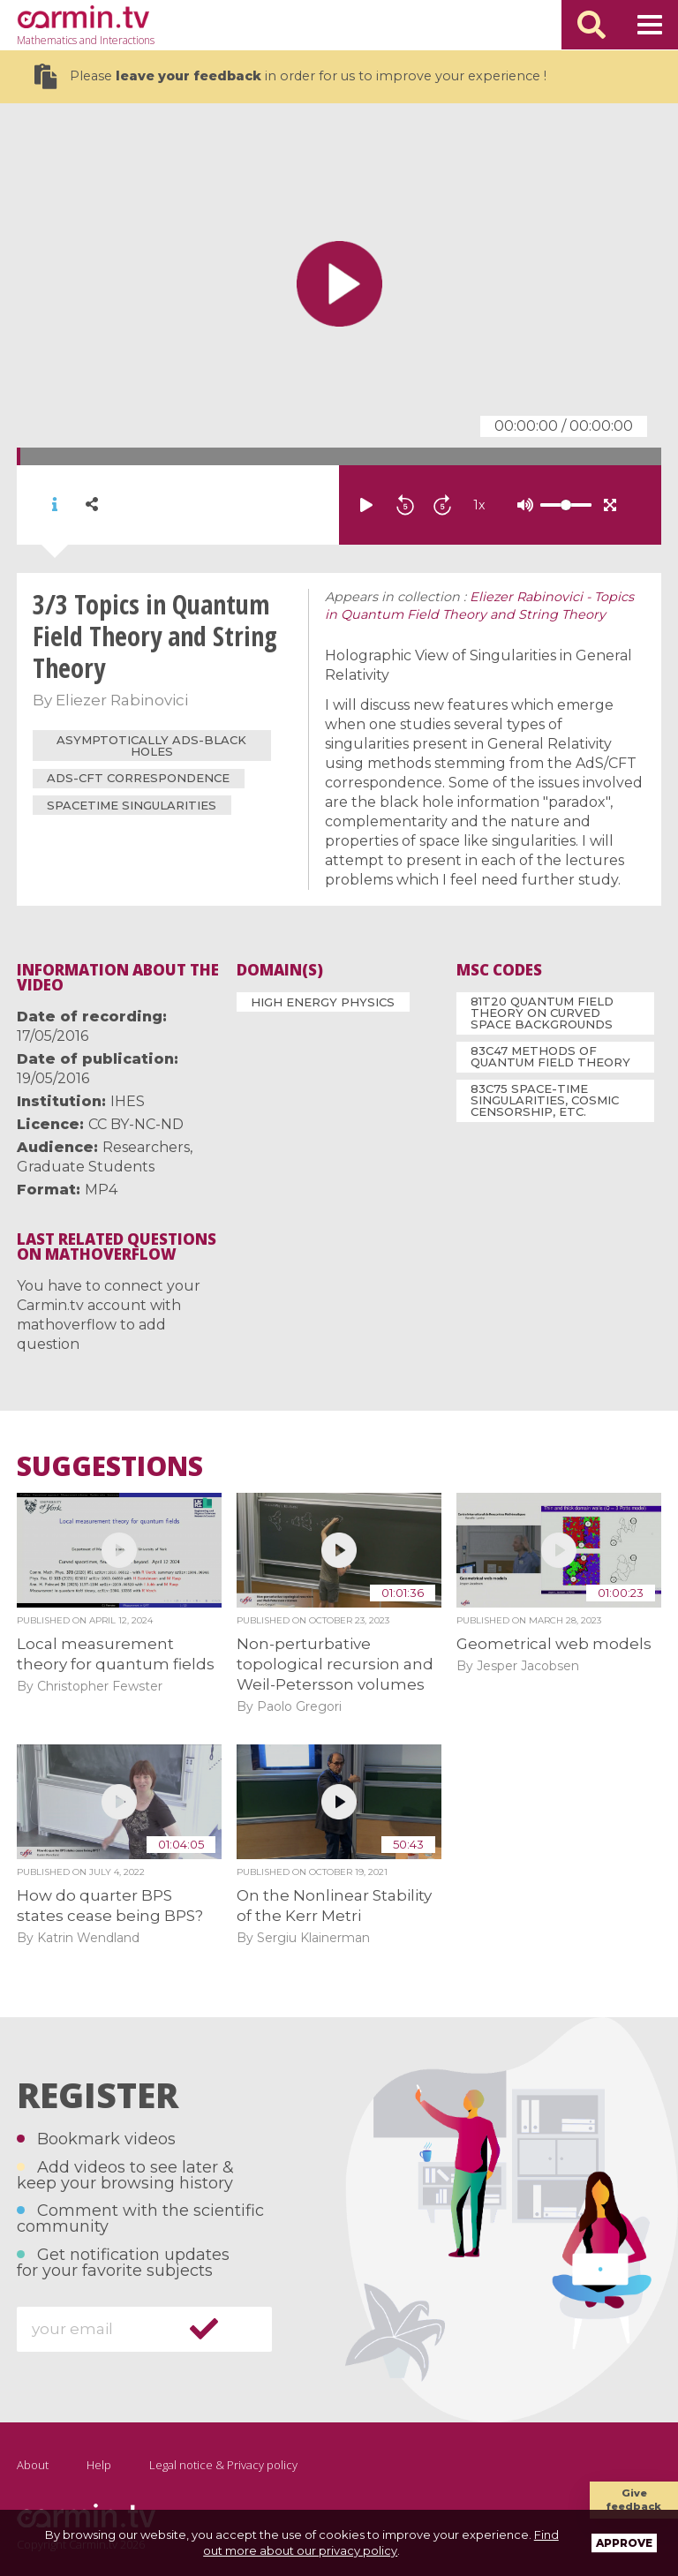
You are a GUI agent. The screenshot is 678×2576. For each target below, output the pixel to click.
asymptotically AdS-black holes (151, 745)
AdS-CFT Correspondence (138, 778)
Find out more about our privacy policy (381, 2542)
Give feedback (633, 2499)
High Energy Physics (323, 1002)
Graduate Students (85, 1166)
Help (99, 2465)
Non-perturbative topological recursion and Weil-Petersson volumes (335, 1664)
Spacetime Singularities (131, 805)
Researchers (146, 1147)
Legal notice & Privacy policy (223, 2465)
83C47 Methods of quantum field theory (550, 1056)
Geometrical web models (554, 1644)
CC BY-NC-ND (136, 1124)
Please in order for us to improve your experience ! (290, 76)
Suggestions (110, 1466)
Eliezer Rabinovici (122, 700)
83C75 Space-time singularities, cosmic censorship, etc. (545, 1100)
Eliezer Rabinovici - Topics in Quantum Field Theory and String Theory (479, 605)
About (33, 2465)
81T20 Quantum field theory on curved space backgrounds (542, 1012)
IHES (127, 1101)
